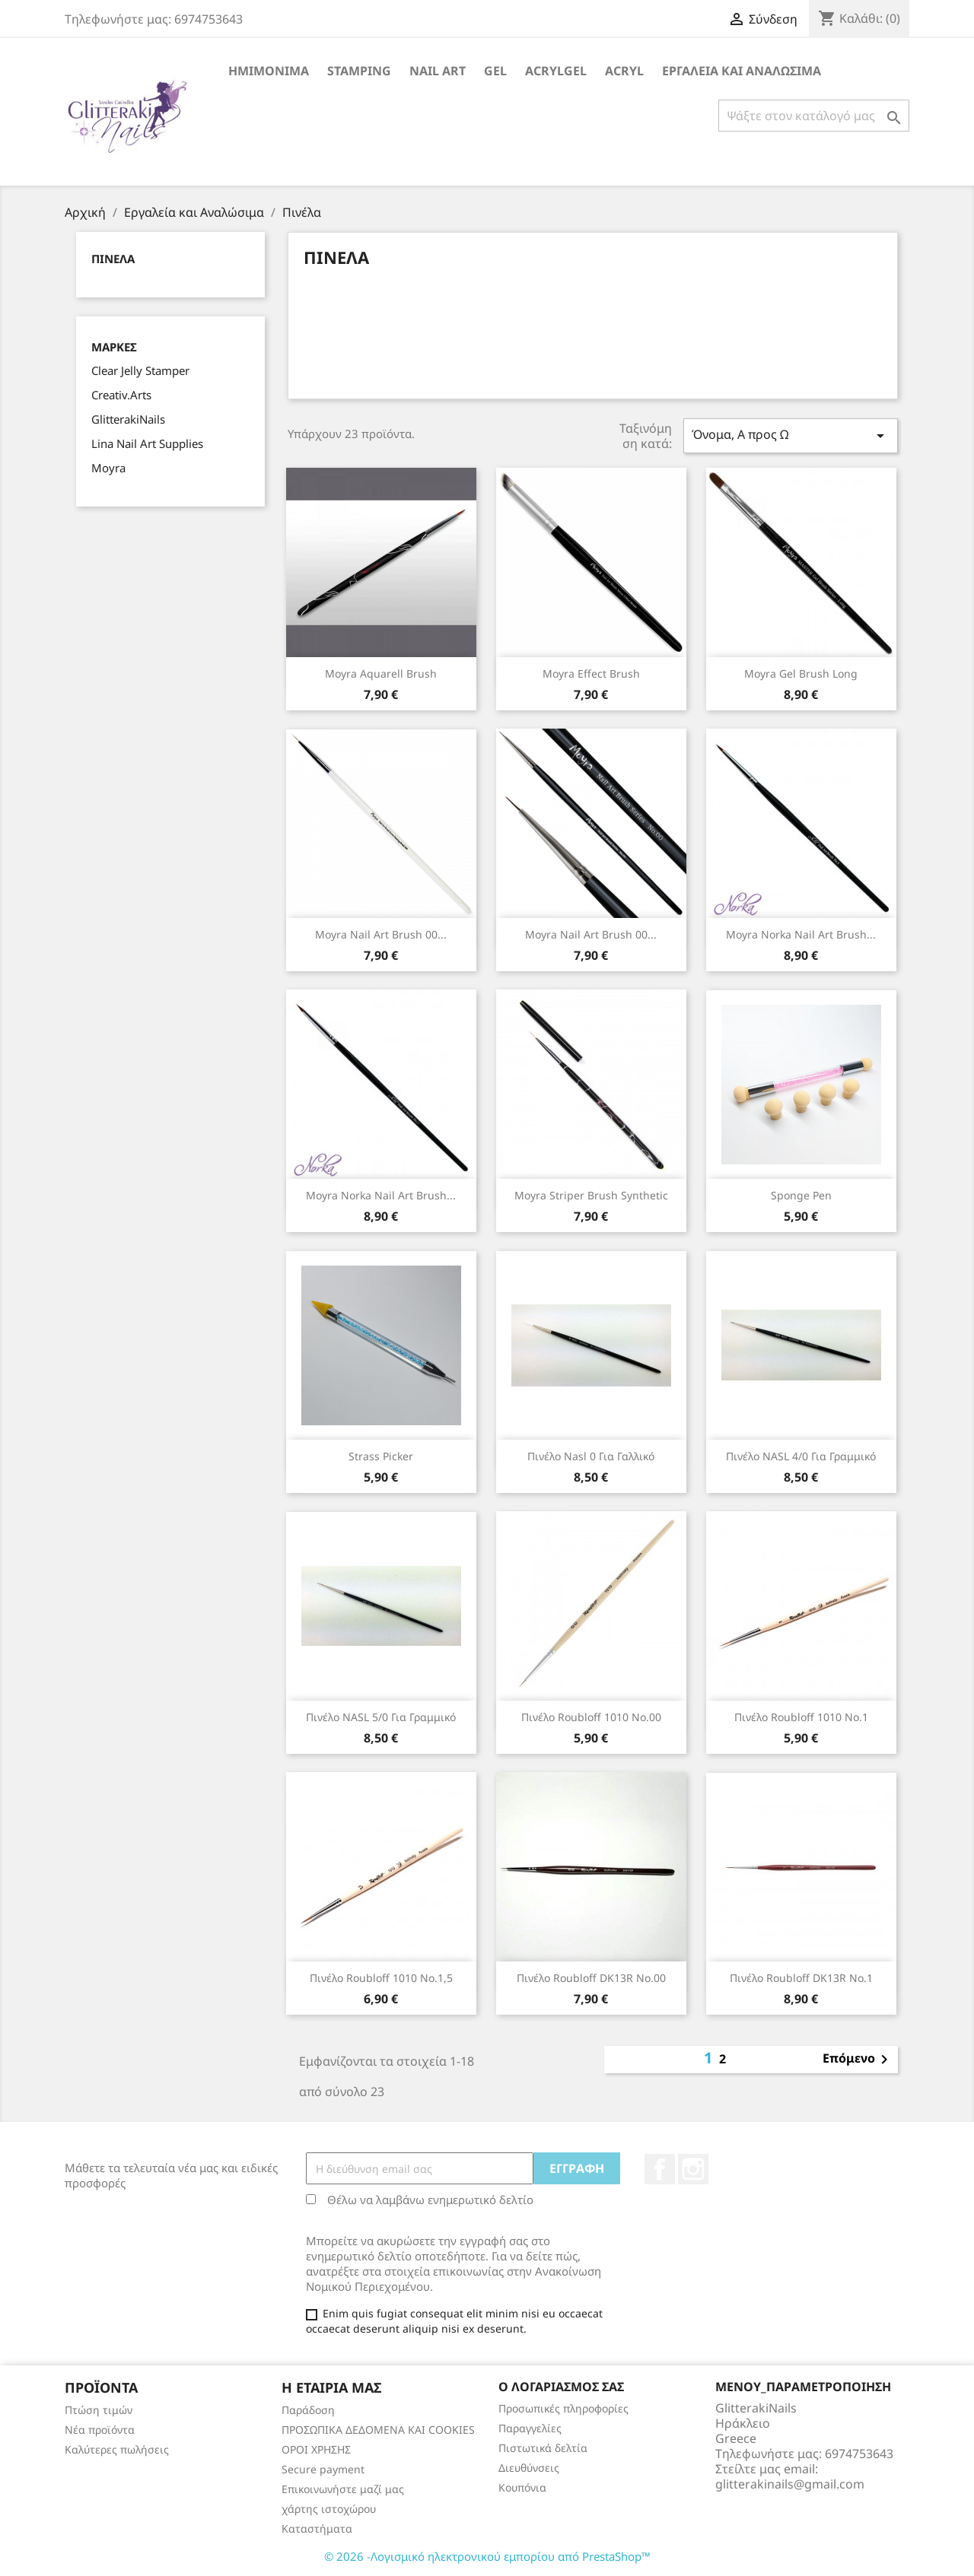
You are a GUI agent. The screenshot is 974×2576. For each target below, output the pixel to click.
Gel (495, 70)
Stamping (359, 70)
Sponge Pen (801, 1195)
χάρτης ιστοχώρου (329, 2508)
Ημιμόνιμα (268, 70)
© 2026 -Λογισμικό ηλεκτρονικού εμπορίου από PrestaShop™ (487, 2556)
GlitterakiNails (128, 419)
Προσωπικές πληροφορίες (563, 2408)
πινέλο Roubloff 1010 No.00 (591, 1717)
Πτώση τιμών (98, 2410)
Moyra (108, 467)
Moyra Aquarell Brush (381, 673)
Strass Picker (381, 1456)
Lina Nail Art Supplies (147, 443)
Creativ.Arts (121, 394)
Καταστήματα (317, 2528)
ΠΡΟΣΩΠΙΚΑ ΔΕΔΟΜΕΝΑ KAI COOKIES (378, 2429)
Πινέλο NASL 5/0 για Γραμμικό (381, 1717)
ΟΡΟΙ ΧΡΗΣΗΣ (316, 2449)
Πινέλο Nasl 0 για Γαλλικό (590, 1456)
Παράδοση (308, 2410)
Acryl (624, 70)
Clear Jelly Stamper (140, 370)
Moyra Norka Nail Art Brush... (801, 934)
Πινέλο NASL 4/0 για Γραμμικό (801, 1456)
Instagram (693, 2169)
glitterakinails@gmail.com (789, 2484)
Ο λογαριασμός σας (561, 2386)
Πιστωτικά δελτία (542, 2448)
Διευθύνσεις (528, 2467)
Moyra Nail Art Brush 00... (381, 934)
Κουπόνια (522, 2487)
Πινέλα (113, 258)
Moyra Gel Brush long (801, 673)
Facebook (660, 2169)
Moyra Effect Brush (591, 673)
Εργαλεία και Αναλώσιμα (741, 70)
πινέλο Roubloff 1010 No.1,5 (381, 1978)
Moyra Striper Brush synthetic (591, 1195)
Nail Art (437, 70)
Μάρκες (114, 347)
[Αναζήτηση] (813, 116)
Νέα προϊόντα (100, 2429)
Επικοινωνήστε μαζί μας (343, 2489)
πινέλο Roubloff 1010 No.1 (801, 1717)
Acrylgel (556, 70)
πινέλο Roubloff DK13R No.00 (591, 1978)
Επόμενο (858, 2059)
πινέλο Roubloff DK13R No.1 (801, 1978)
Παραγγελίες (530, 2428)
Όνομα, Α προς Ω (791, 435)
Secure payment (323, 2469)
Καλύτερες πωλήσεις (117, 2449)
